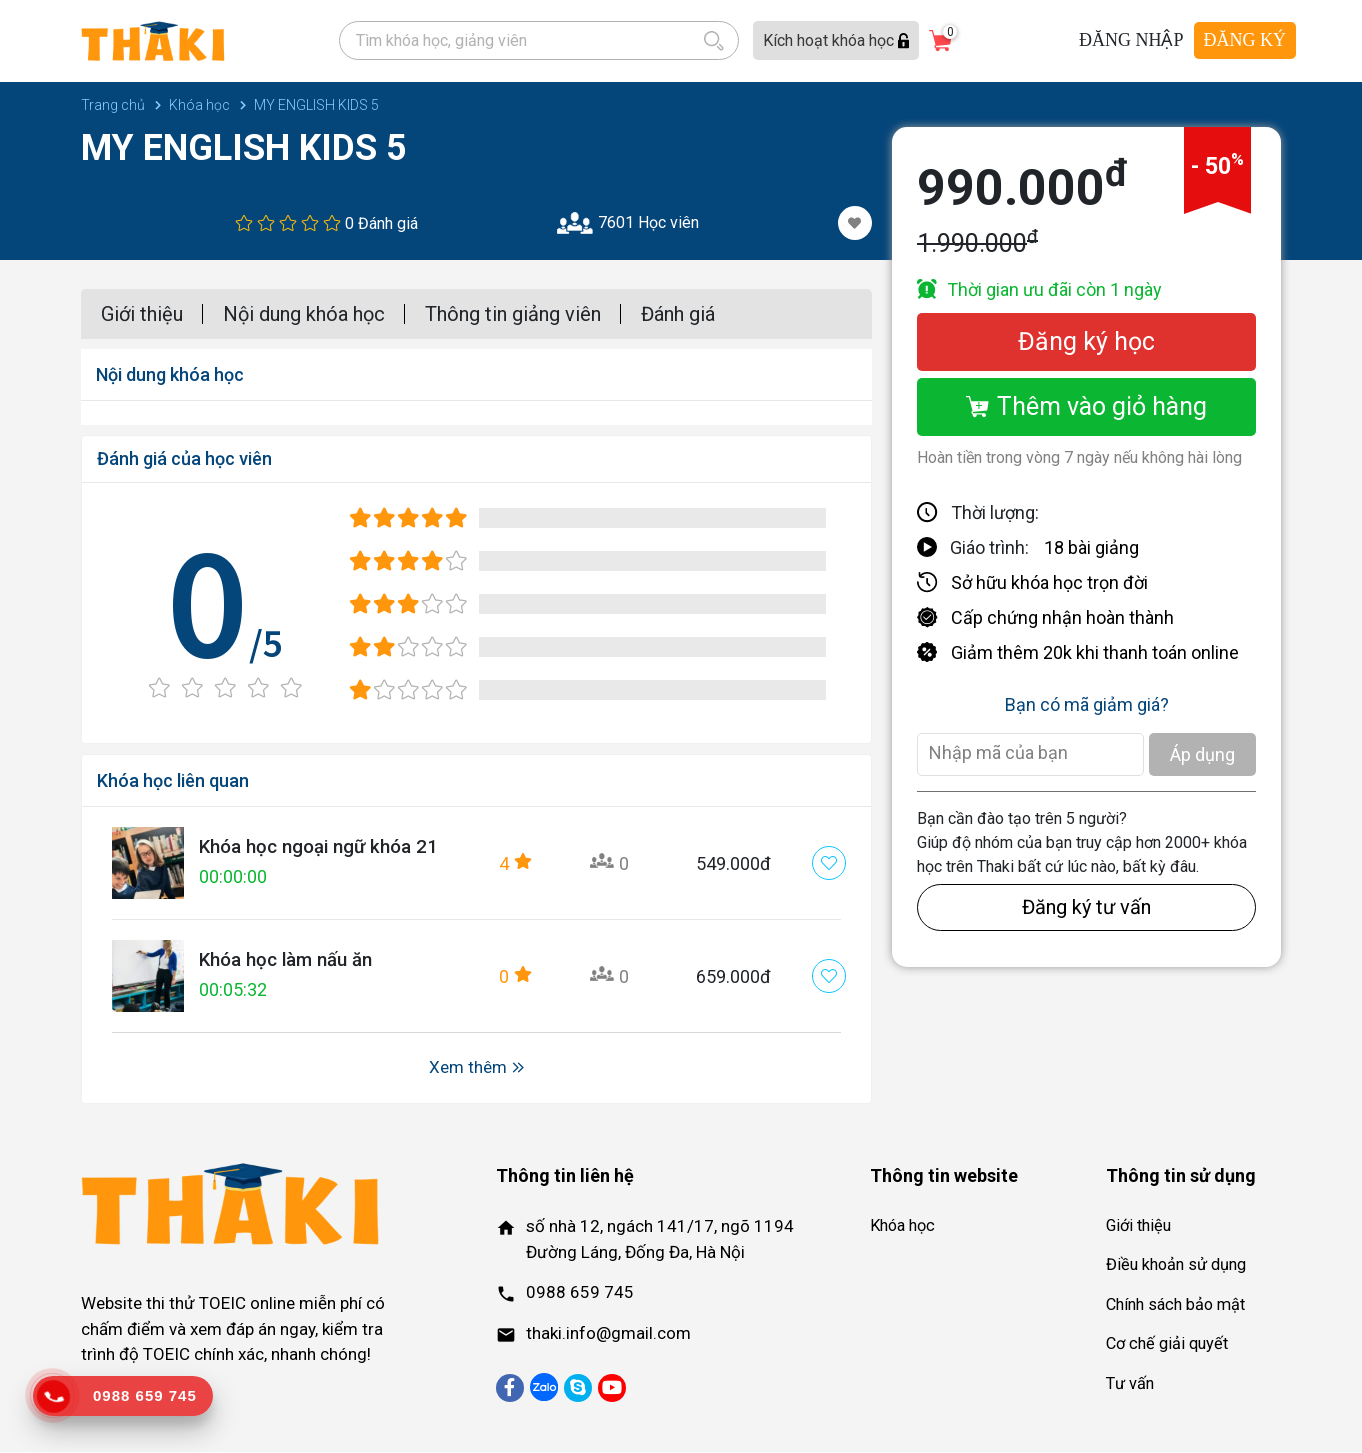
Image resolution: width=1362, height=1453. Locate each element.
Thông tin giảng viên (513, 315)
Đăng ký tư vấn (1086, 908)
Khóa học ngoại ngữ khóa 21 (327, 848)
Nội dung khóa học (304, 315)
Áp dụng (1202, 755)
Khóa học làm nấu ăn (292, 961)
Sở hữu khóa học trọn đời (1049, 583)
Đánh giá (678, 315)
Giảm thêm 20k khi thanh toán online (1095, 653)
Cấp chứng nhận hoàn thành (1062, 618)
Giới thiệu (142, 315)
